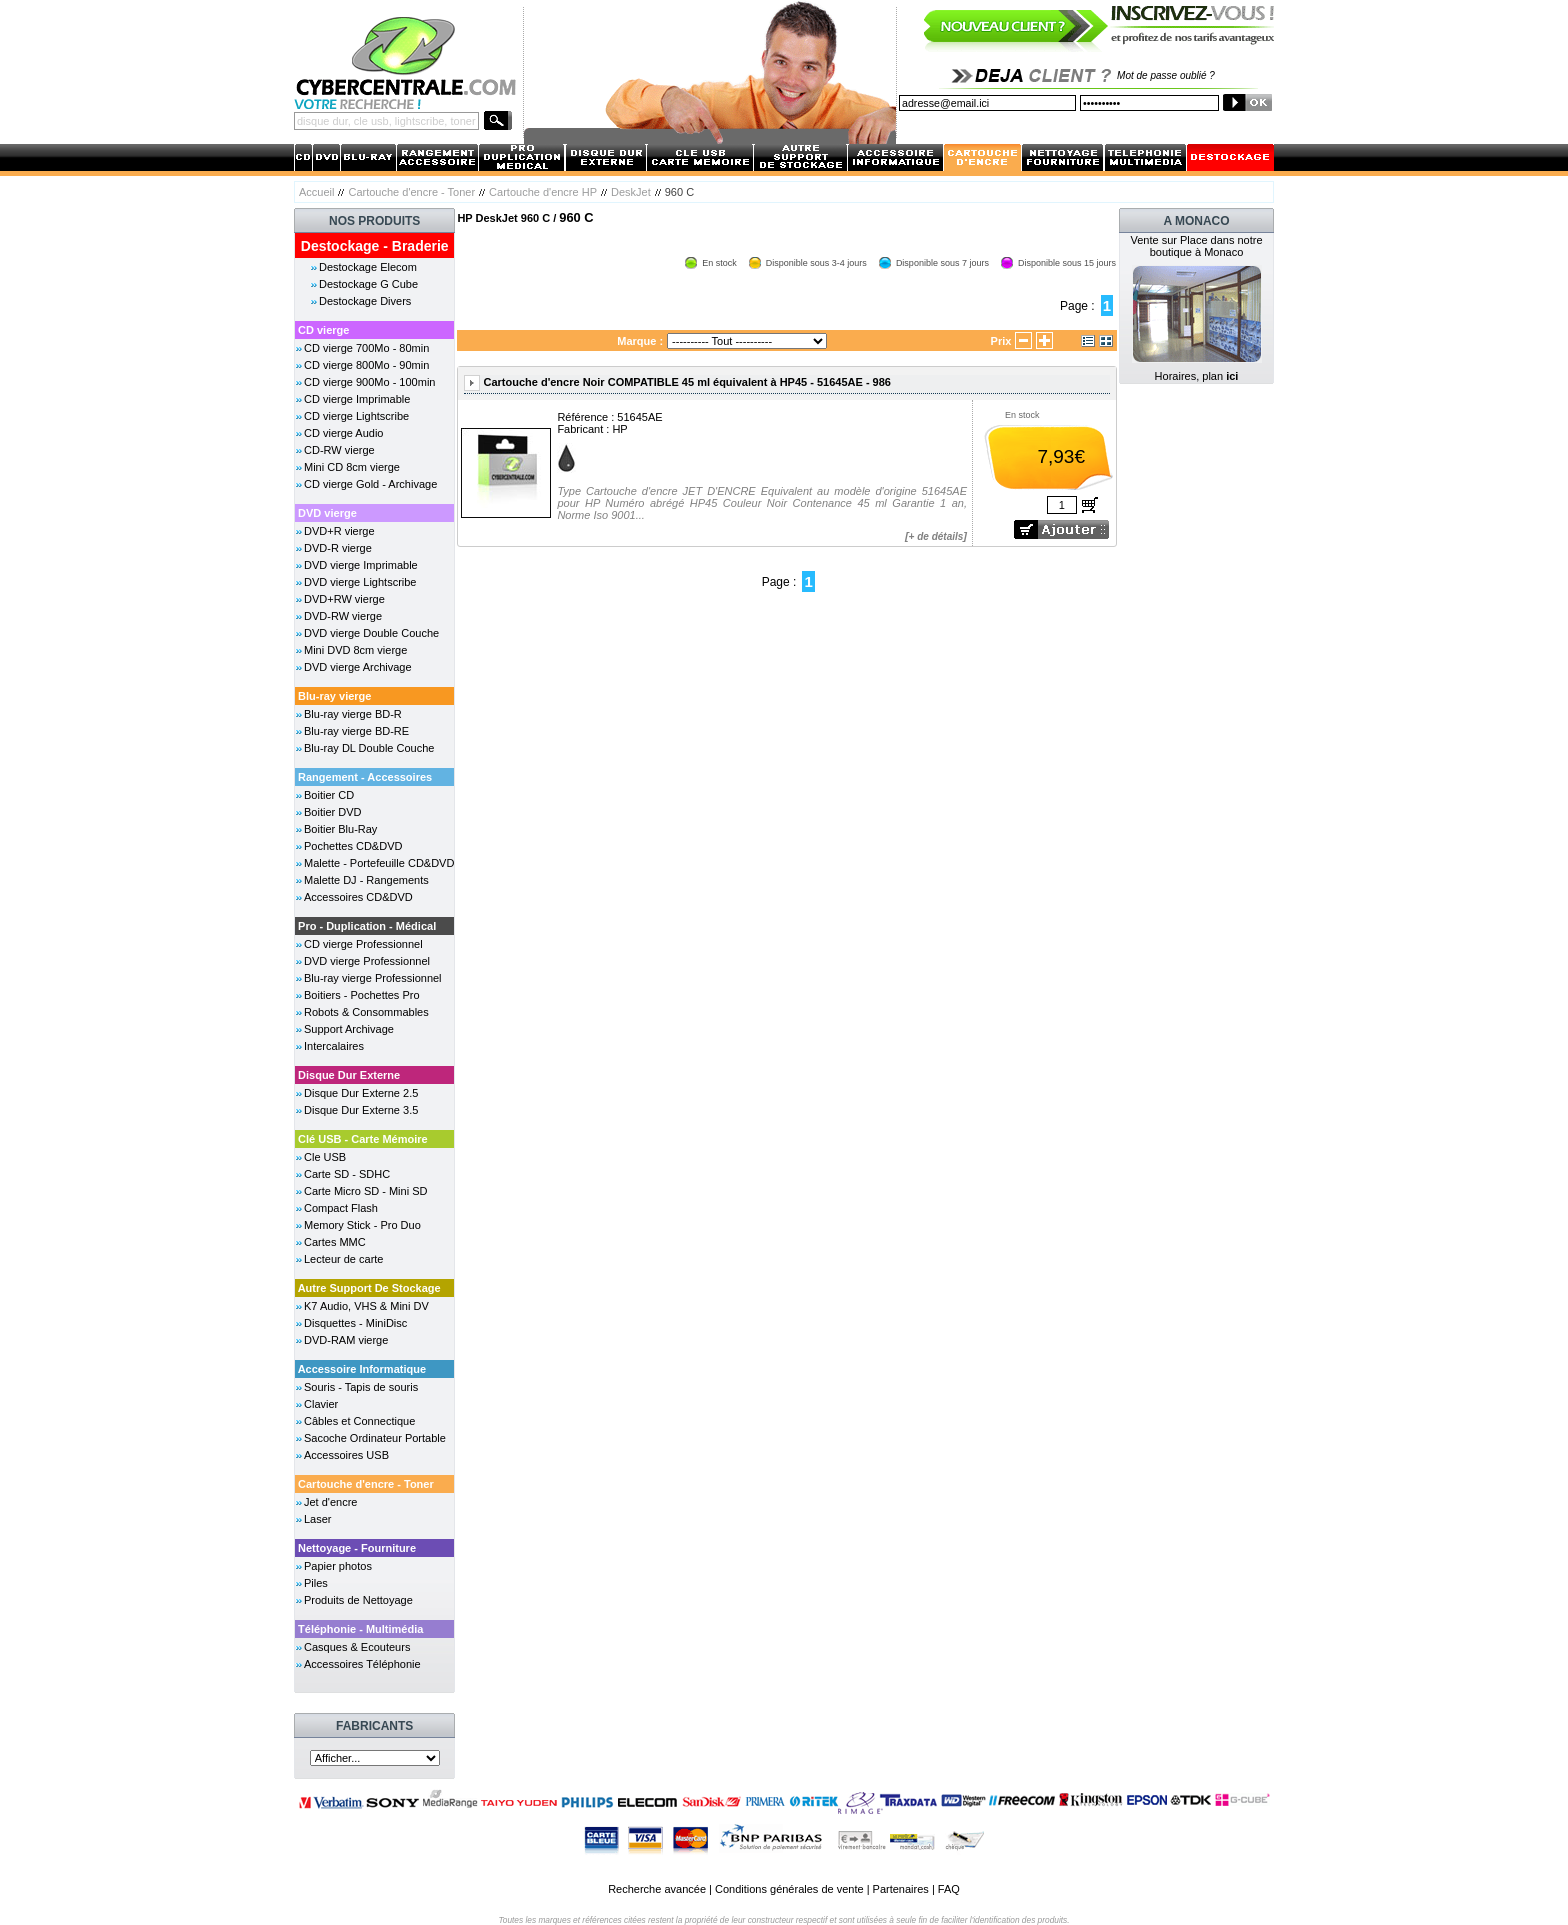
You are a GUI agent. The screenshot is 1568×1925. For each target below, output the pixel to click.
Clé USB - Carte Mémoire (363, 1139)
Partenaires (901, 1889)
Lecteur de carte (344, 1259)
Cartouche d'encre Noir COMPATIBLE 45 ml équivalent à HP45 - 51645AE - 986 (687, 382)
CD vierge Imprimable (357, 399)
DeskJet (631, 192)
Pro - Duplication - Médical (367, 926)
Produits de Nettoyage (358, 1600)
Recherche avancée (657, 1889)
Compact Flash (341, 1208)
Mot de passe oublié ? (1166, 75)
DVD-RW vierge (343, 616)
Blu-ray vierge (334, 696)
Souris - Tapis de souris (361, 1387)
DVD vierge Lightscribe (360, 582)
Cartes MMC (335, 1242)
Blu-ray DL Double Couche (369, 748)
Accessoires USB (346, 1455)
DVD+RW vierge (344, 599)
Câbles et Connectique (359, 1421)
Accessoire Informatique (362, 1369)
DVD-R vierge (338, 548)
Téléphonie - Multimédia (360, 1629)
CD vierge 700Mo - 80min (366, 348)
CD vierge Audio (344, 433)
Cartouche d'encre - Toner (411, 192)
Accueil (316, 192)
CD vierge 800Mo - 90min (366, 365)
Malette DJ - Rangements (366, 880)
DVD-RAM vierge (346, 1340)
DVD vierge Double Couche (371, 633)
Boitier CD (329, 795)
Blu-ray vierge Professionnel (373, 978)
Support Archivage (349, 1029)
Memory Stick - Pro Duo (362, 1225)
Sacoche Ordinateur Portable (375, 1438)
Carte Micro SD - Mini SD (365, 1191)
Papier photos (338, 1566)
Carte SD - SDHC (347, 1174)
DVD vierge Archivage (358, 667)
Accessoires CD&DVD (358, 897)
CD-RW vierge (339, 450)
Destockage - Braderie (375, 246)
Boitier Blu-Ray (340, 829)
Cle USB (325, 1157)
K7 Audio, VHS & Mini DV (366, 1306)
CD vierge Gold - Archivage (370, 484)
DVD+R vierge (339, 531)
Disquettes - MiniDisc (355, 1323)
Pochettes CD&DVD (353, 846)
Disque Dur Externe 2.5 (361, 1093)
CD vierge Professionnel (363, 944)
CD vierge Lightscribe (356, 416)
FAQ (949, 1889)
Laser (318, 1519)
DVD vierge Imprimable (361, 565)
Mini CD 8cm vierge (352, 467)
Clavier (321, 1404)
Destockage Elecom (368, 267)
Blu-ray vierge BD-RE (356, 731)
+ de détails (936, 536)
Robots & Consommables (366, 1012)
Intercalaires (334, 1046)
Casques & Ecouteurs (357, 1647)
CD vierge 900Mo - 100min (369, 382)
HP (619, 429)
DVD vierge (327, 513)
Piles (316, 1583)
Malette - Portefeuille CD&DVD (379, 863)
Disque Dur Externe (349, 1075)
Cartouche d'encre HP (543, 192)
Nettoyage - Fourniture (357, 1548)
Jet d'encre (330, 1502)
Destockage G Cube (368, 284)
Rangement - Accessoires (365, 777)
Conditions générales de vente (789, 1889)
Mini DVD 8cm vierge (355, 650)
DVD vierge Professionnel (367, 961)
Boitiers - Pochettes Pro (362, 995)
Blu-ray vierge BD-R (353, 714)
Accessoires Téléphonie (362, 1664)
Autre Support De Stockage (369, 1288)
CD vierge (323, 330)
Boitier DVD (332, 812)
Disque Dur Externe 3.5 (361, 1110)
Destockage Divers (365, 301)
